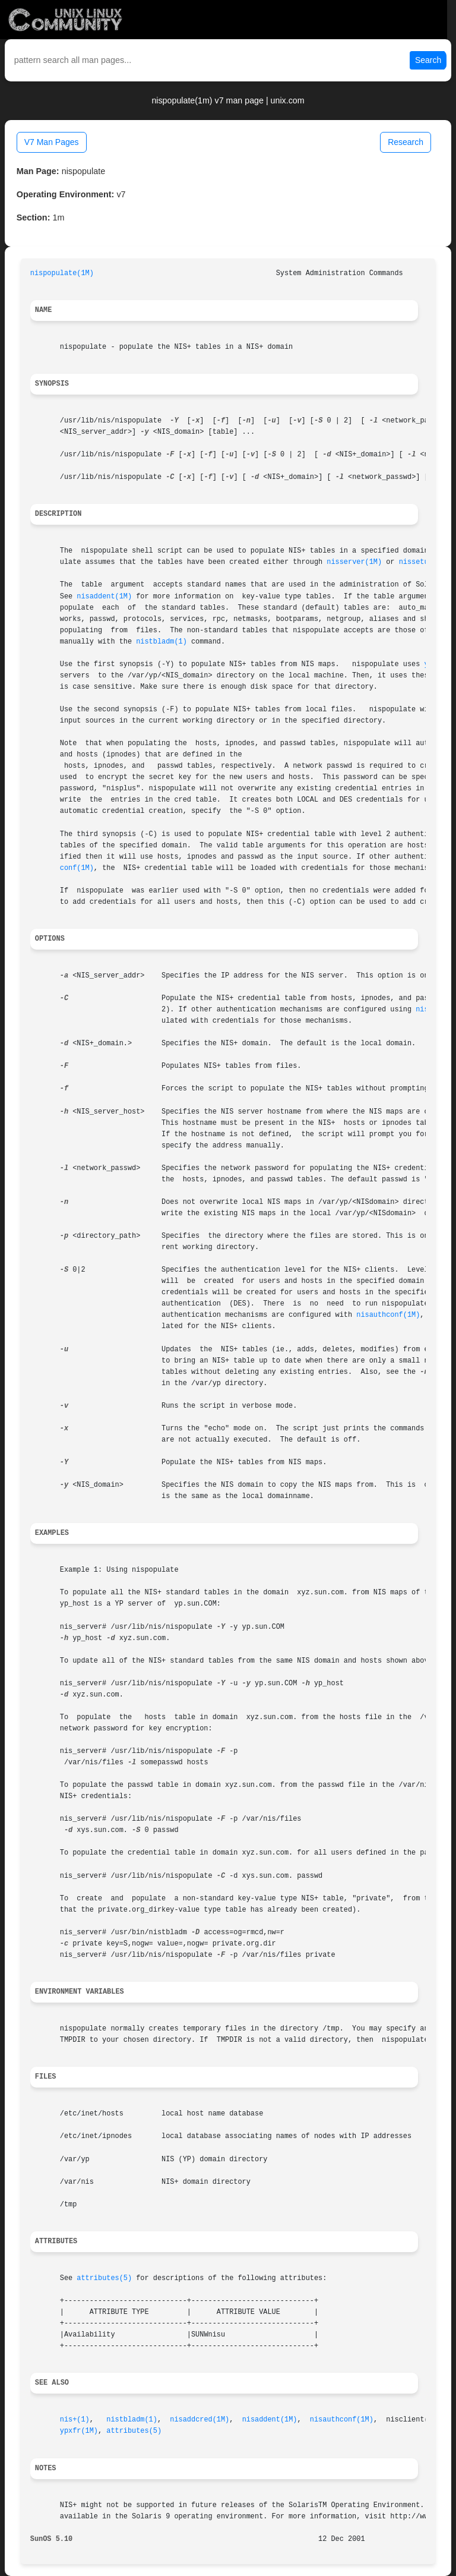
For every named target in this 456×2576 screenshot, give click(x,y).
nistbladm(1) (161, 642)
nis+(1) (75, 2420)
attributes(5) (104, 2278)
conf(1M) (77, 868)
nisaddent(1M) (104, 596)
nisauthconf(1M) (388, 1315)
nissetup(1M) (424, 562)
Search (428, 60)
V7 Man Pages (51, 142)
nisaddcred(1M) (199, 2420)
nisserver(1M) (354, 562)
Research (405, 142)
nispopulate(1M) (62, 273)
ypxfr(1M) (79, 2431)
